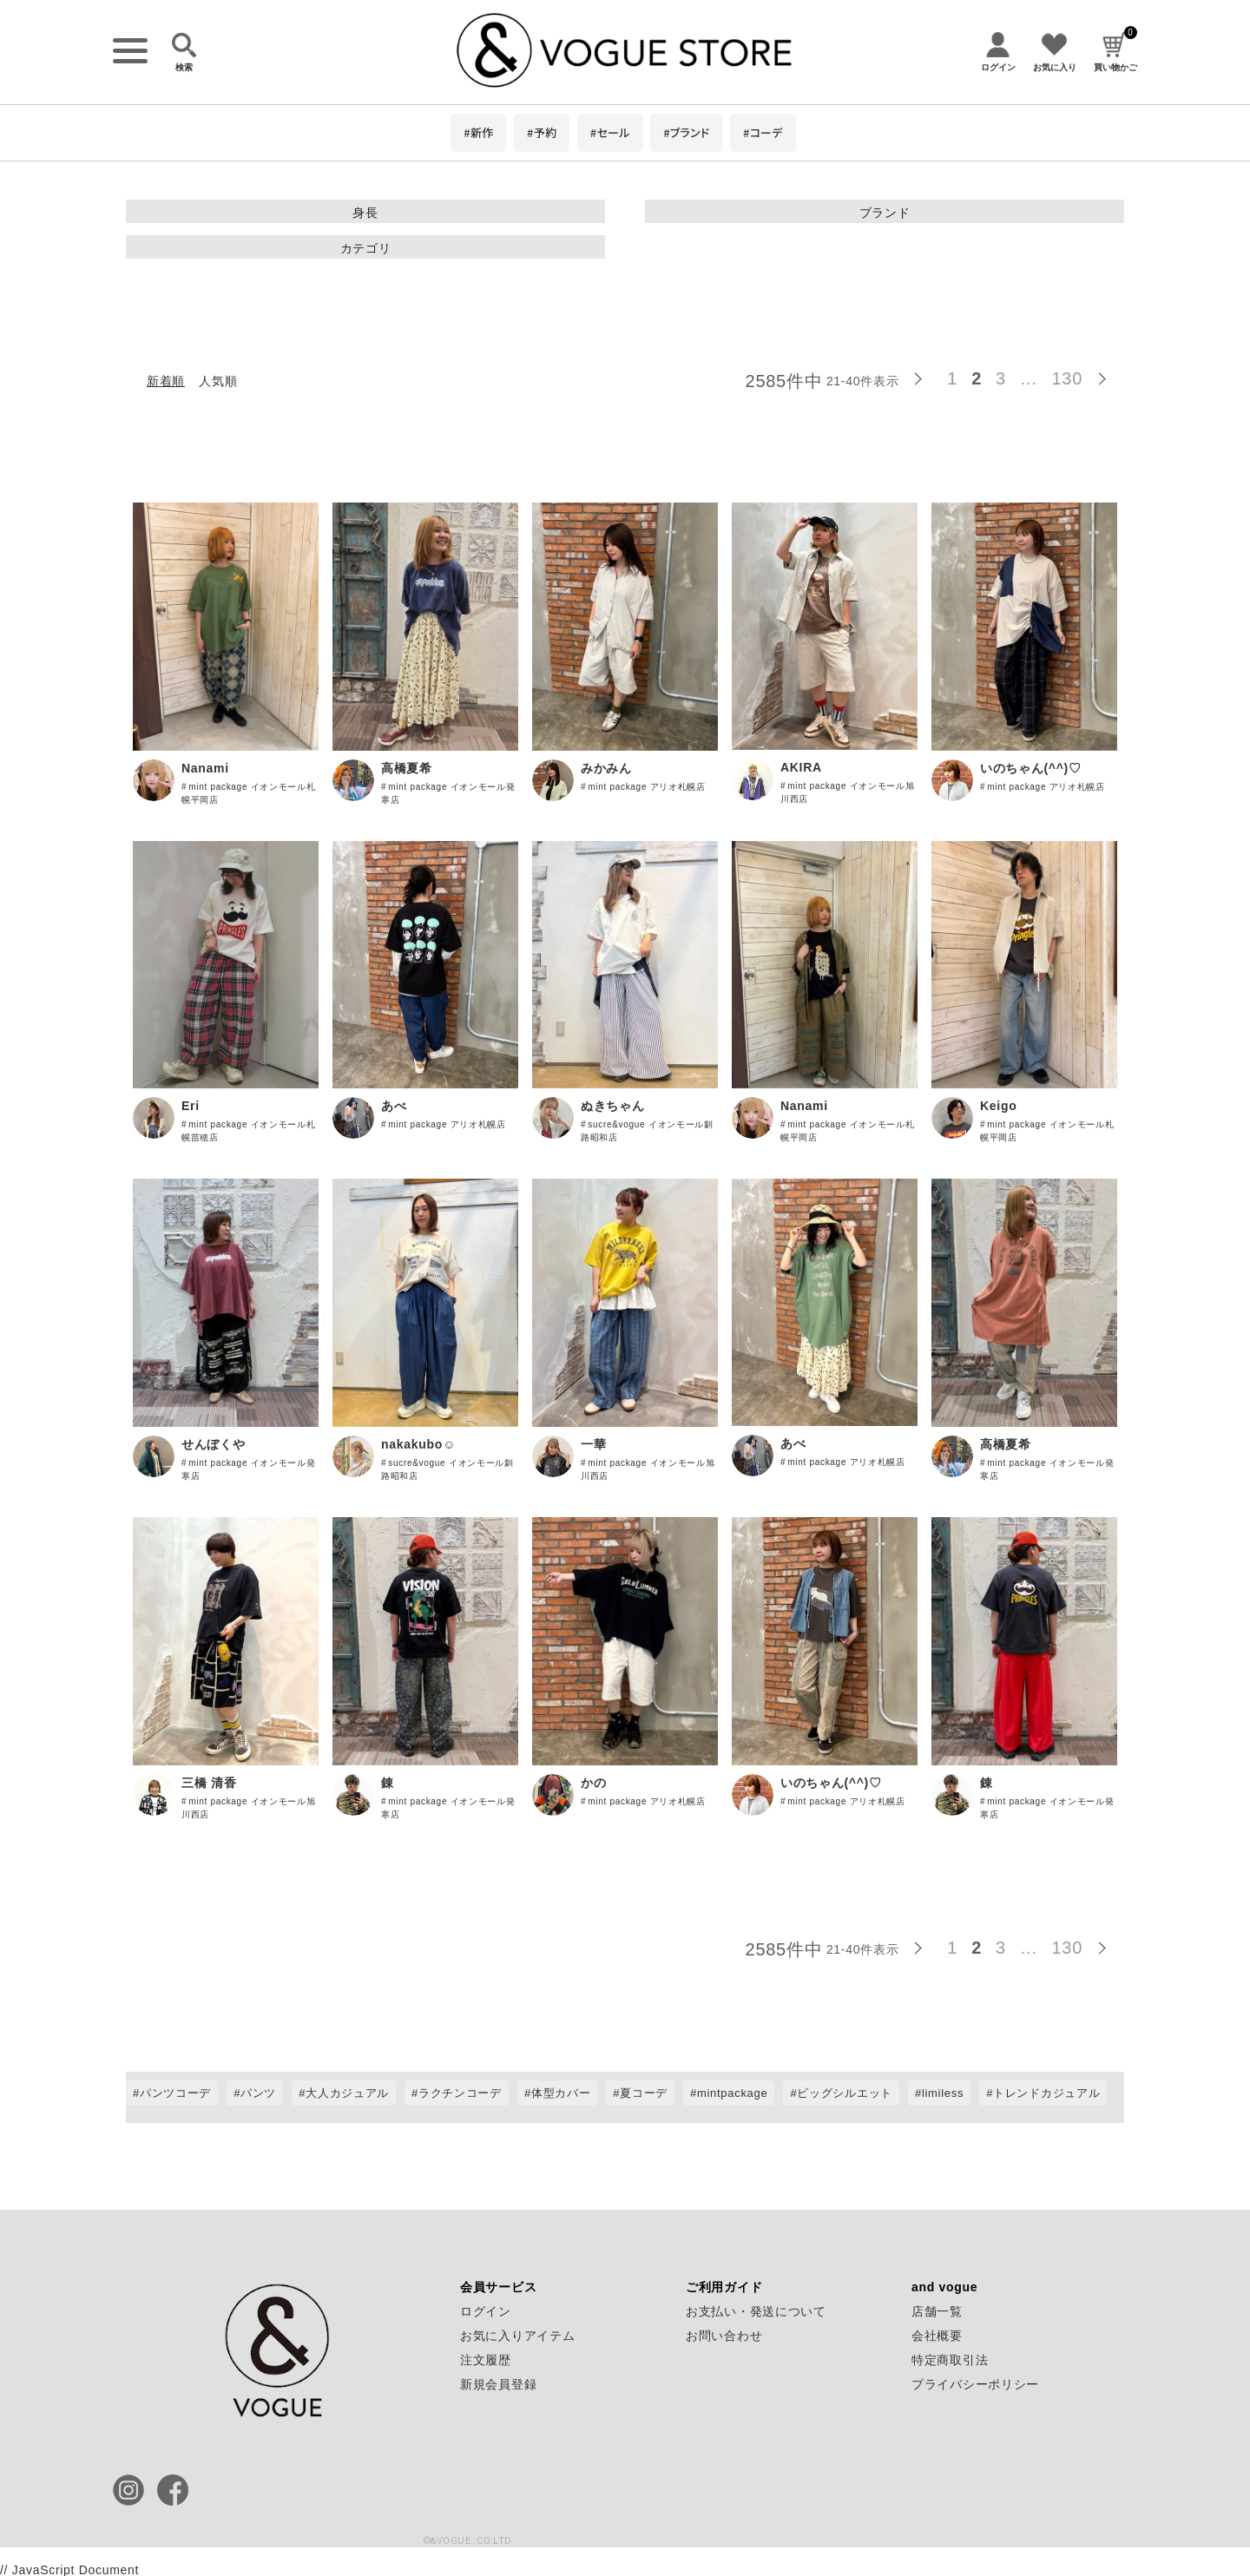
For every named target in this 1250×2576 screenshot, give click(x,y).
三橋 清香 (208, 1783)
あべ (393, 1106)
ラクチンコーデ (460, 2093)
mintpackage (732, 2093)
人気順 (218, 381)
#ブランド (686, 132)
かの (593, 1783)
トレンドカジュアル (1046, 2093)
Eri (190, 1106)
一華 (593, 1444)
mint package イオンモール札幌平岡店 (248, 793)
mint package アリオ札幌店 (647, 787)
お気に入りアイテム (517, 2336)
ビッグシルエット (844, 2093)
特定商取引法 (949, 2360)
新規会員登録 (498, 2384)
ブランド (885, 213)
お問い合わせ (724, 2336)
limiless (943, 2093)
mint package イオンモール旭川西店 (847, 792)
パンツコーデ (175, 2093)
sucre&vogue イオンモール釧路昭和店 (647, 1131)
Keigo (998, 1106)
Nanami (205, 768)
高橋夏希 (406, 768)
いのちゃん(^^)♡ (1031, 768)
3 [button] (1001, 378)
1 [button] (952, 378)
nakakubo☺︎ (418, 1444)
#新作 (478, 132)
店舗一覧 (937, 2311)
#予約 (541, 132)
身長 (365, 213)
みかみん (606, 768)
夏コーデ (644, 2093)
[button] (922, 375)
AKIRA (801, 767)
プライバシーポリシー (975, 2384)
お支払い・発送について (756, 2311)
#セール (610, 132)
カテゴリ (365, 248)
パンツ (258, 2093)
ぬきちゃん (613, 1106)
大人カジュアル (347, 2093)
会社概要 (937, 2336)
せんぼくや (213, 1444)
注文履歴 (485, 2360)
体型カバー (561, 2093)
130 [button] (1067, 378)
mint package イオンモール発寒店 (448, 793)
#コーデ (763, 132)
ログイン (485, 2311)
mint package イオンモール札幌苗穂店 (248, 1131)
